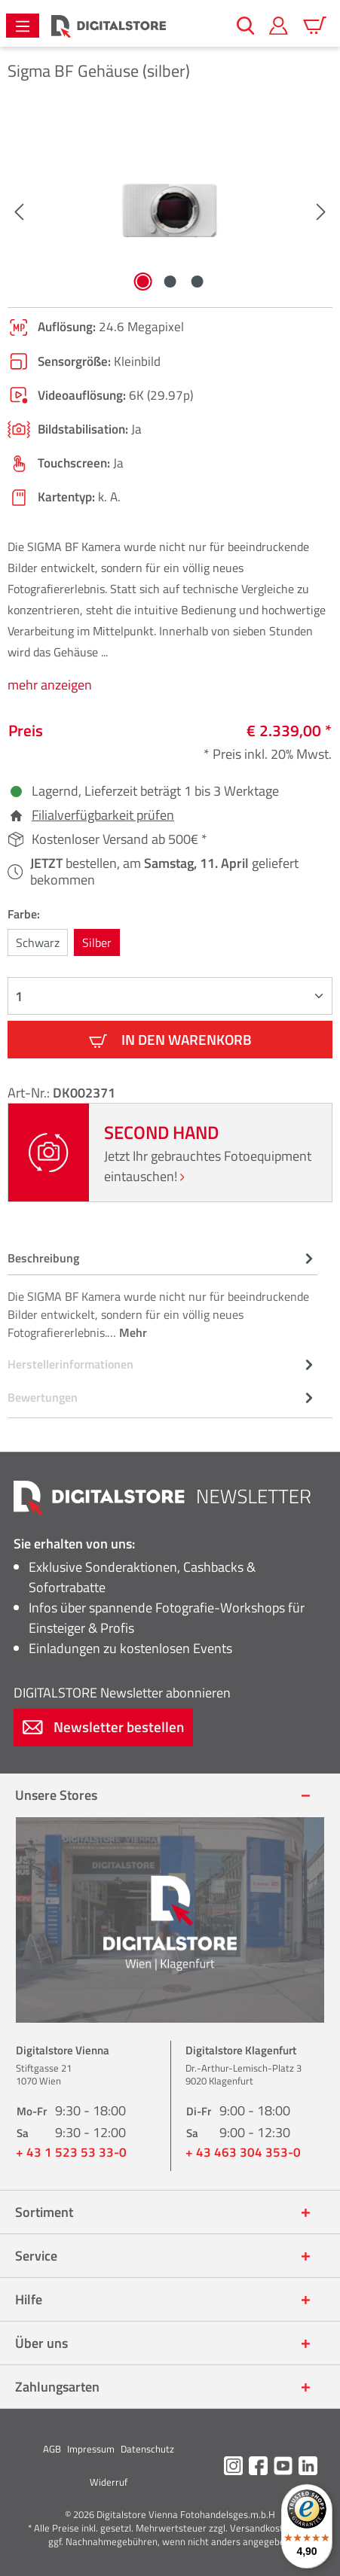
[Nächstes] (321, 210)
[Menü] (22, 26)
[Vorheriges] (19, 210)
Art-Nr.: (30, 1092)
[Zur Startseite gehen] (108, 26)
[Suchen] (245, 26)
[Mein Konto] (279, 26)
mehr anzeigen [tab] (50, 684)
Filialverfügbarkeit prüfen (103, 815)
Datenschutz (147, 2448)
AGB (52, 2448)
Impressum (91, 2448)
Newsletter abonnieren (122, 1692)
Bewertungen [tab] (162, 1397)
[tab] (162, 1294)
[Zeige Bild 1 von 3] (142, 282)
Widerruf (108, 2481)
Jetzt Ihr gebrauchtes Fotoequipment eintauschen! (207, 1166)
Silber (97, 942)
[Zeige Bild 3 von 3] (197, 282)
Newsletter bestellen (103, 1726)
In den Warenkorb (170, 1039)
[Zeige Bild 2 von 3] (170, 282)
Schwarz (38, 942)
